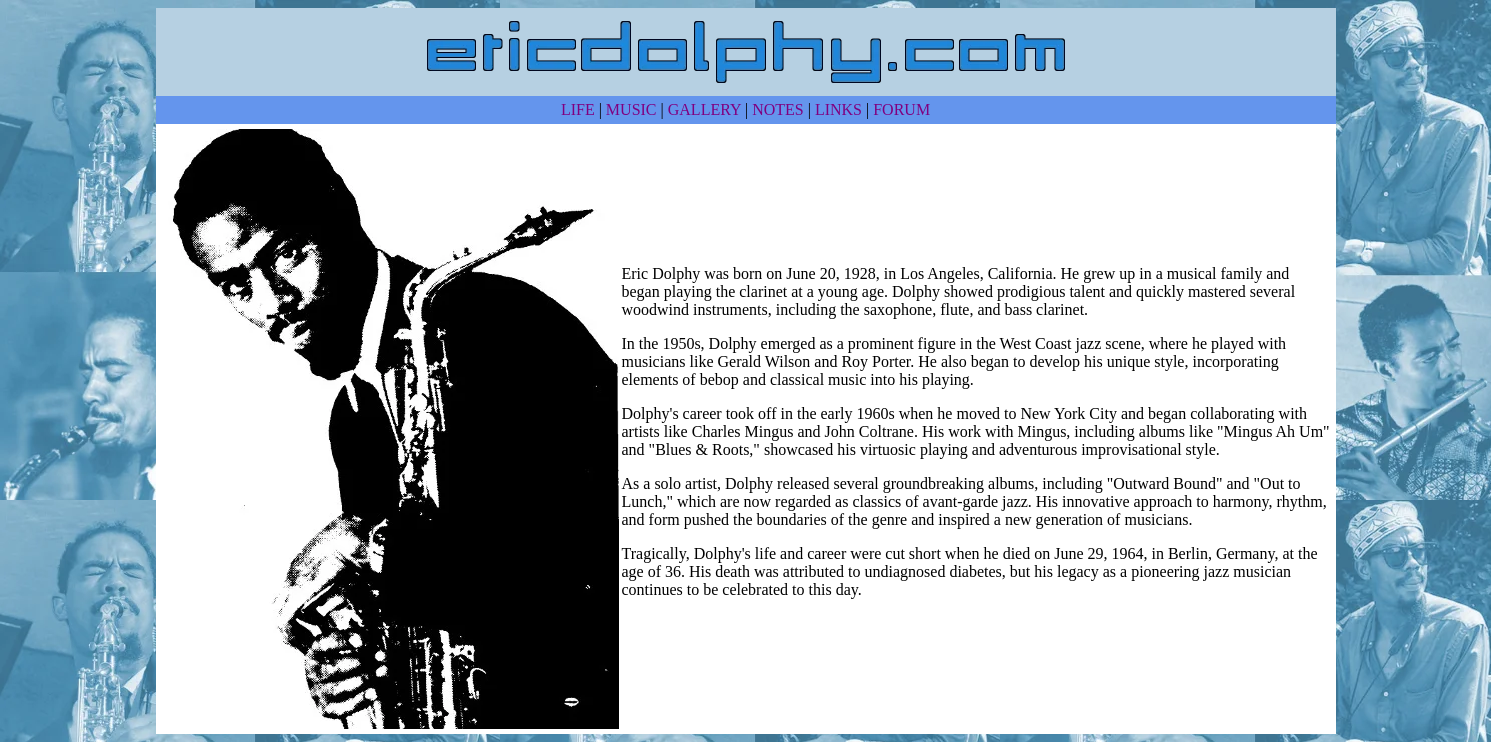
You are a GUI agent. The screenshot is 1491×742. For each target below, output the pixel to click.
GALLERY (704, 109)
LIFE (578, 109)
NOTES (778, 109)
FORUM (901, 109)
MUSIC (631, 109)
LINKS (838, 109)
